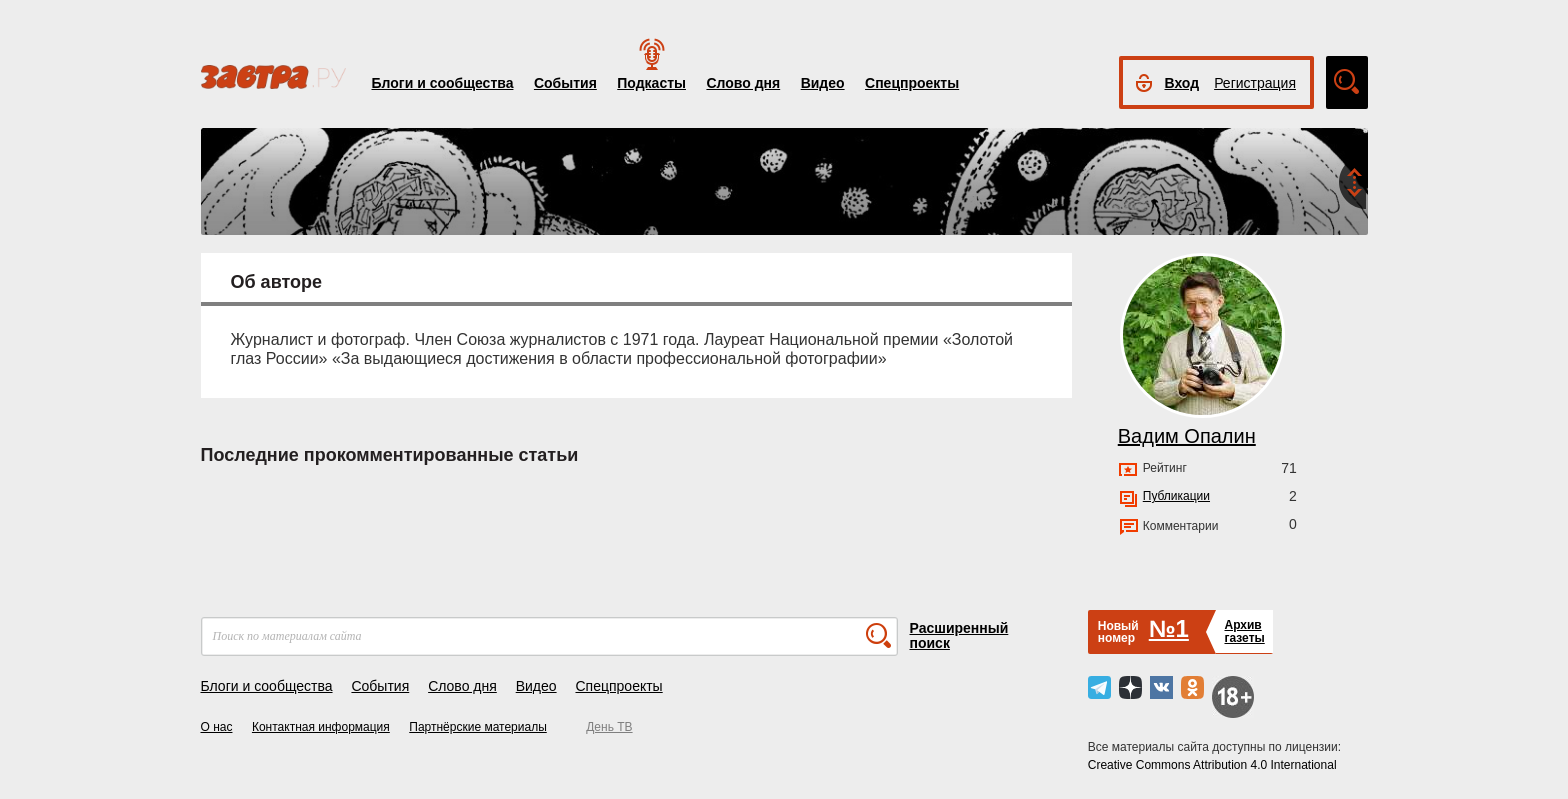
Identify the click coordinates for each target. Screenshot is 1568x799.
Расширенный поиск (959, 635)
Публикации (1176, 496)
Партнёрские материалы (478, 727)
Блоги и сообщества (443, 83)
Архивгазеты (1244, 631)
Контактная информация (321, 727)
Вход (1182, 83)
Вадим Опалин (1187, 436)
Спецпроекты (912, 83)
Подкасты (651, 83)
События (565, 83)
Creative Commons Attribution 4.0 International (1212, 765)
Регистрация (1255, 83)
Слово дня (743, 83)
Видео (823, 83)
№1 (1169, 628)
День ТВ (609, 727)
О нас (217, 727)
